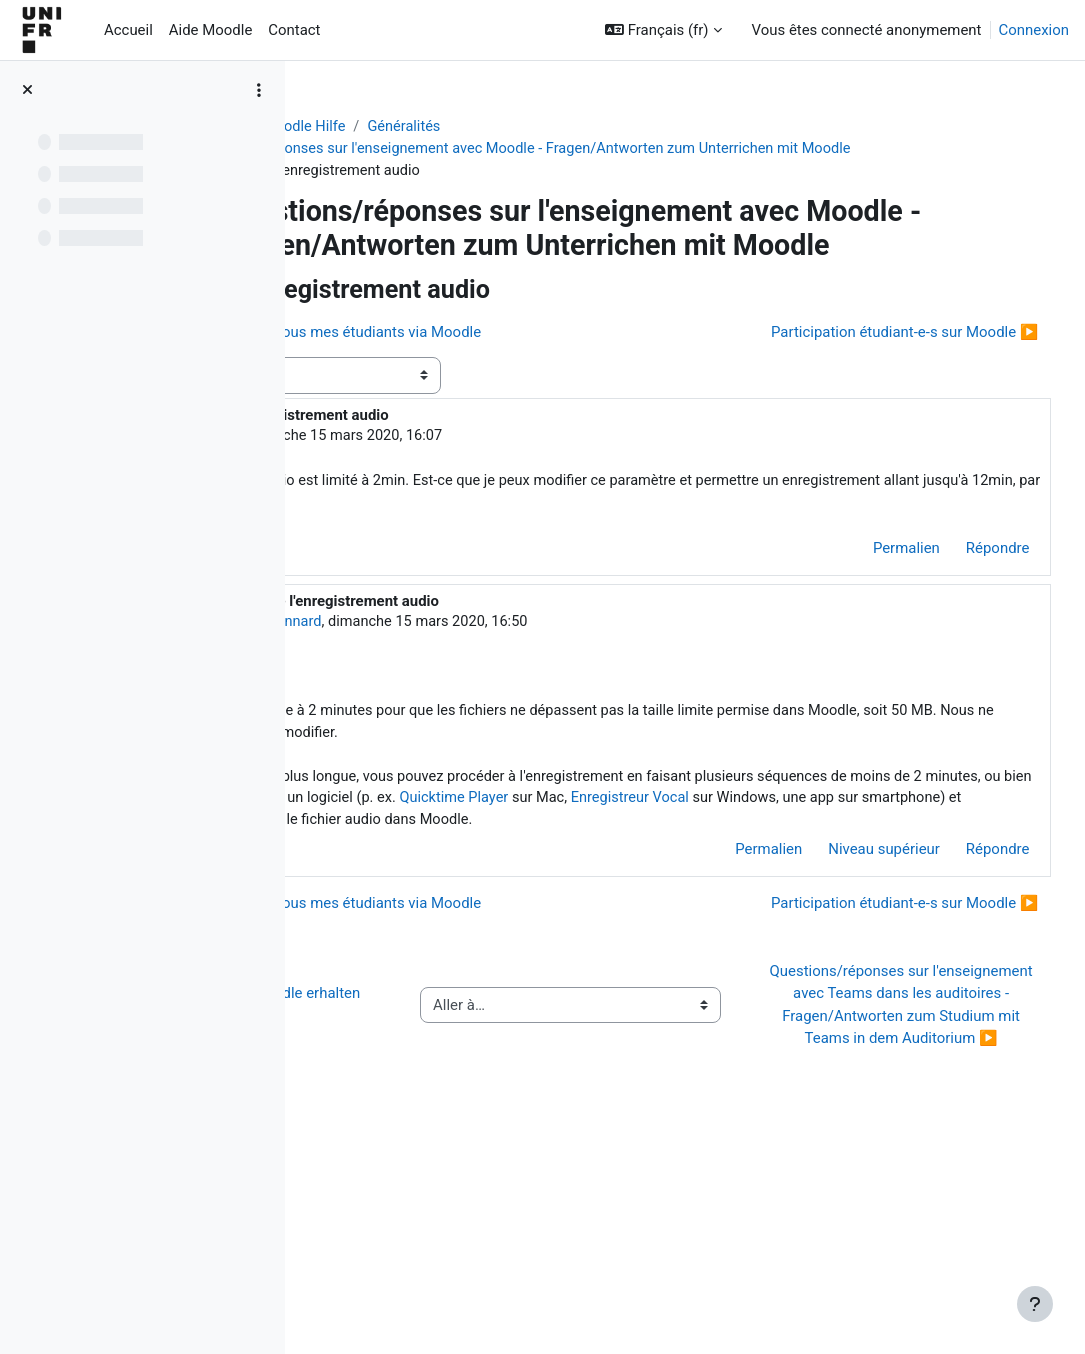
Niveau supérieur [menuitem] (847, 974)
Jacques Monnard (492, 718)
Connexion (1034, 30)
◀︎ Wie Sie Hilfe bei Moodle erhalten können (430, 1188)
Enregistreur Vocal (572, 922)
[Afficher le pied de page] (1035, 1304)
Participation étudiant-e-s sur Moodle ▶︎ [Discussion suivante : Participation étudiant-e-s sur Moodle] (867, 427)
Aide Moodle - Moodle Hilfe (414, 127)
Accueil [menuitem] (128, 30)
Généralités (563, 127)
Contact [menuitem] (294, 30)
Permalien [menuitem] (868, 645)
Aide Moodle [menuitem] (210, 30)
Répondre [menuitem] (960, 645)
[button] (663, 30)
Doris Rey (442, 531)
